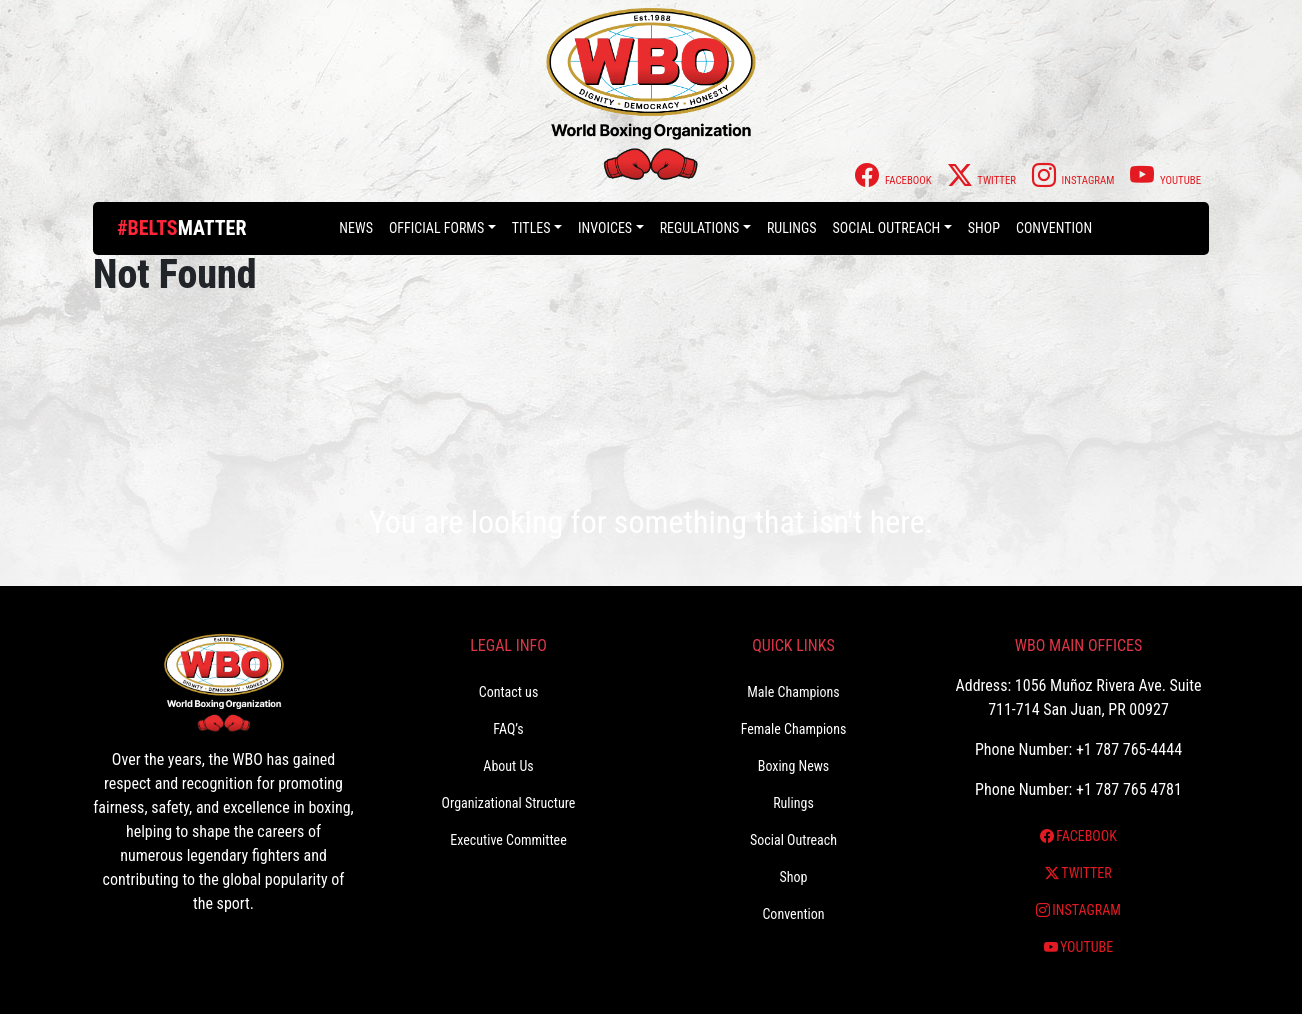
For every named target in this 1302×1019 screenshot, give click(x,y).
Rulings (792, 228)
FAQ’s (508, 729)
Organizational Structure (509, 803)
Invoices (605, 228)
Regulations (700, 228)
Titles (531, 228)
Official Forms (436, 228)
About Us (508, 766)
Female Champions (794, 729)
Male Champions (793, 692)
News (356, 228)
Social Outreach (887, 228)
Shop (984, 228)
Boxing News (794, 766)
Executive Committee (508, 840)
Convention (1054, 228)
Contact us (509, 692)
